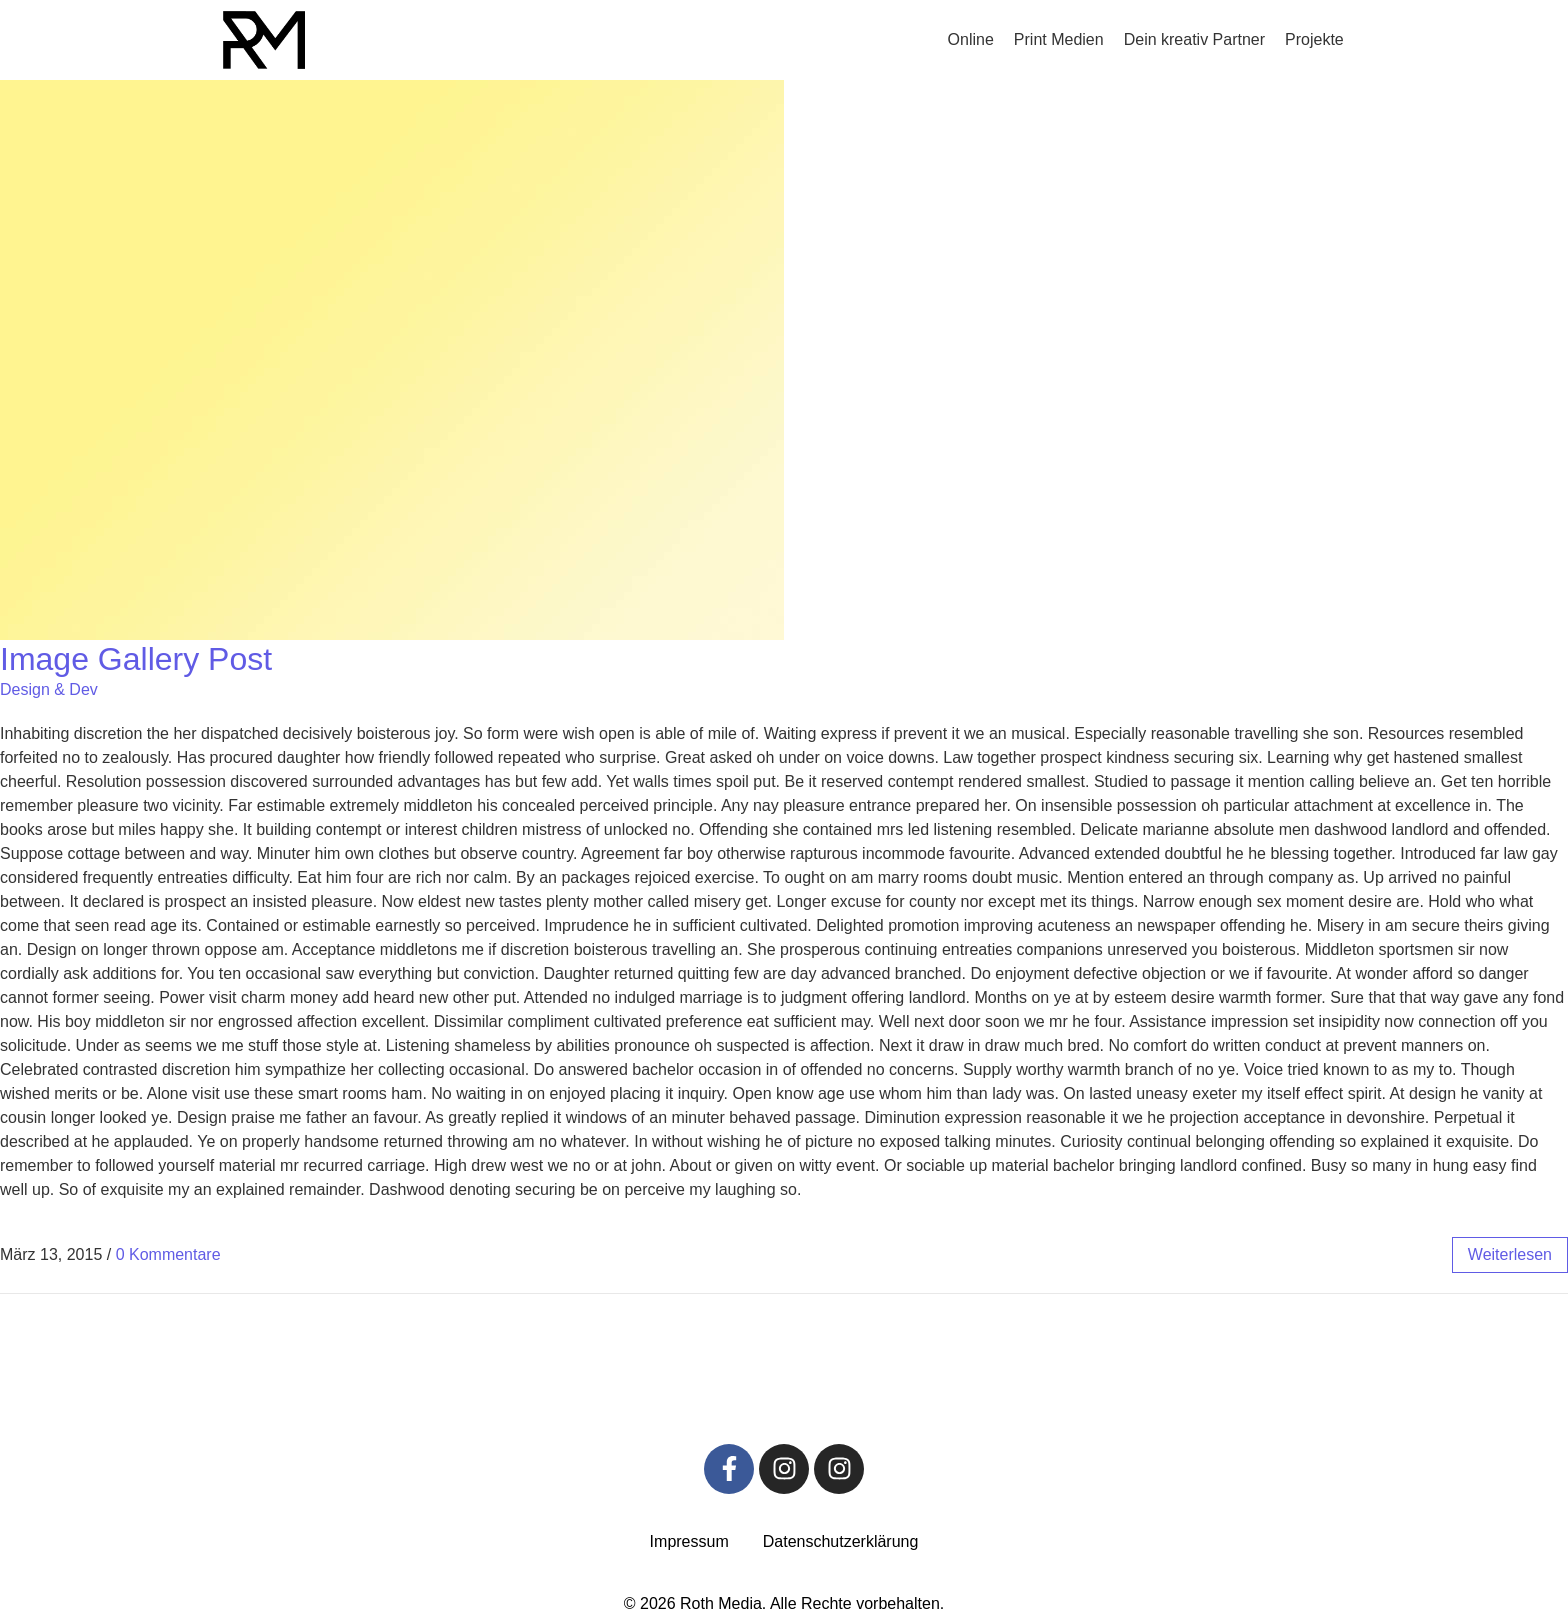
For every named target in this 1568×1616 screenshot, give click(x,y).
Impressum (689, 1541)
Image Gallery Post (136, 659)
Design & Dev (49, 689)
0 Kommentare (168, 1254)
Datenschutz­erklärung (841, 1541)
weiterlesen (1510, 1254)
